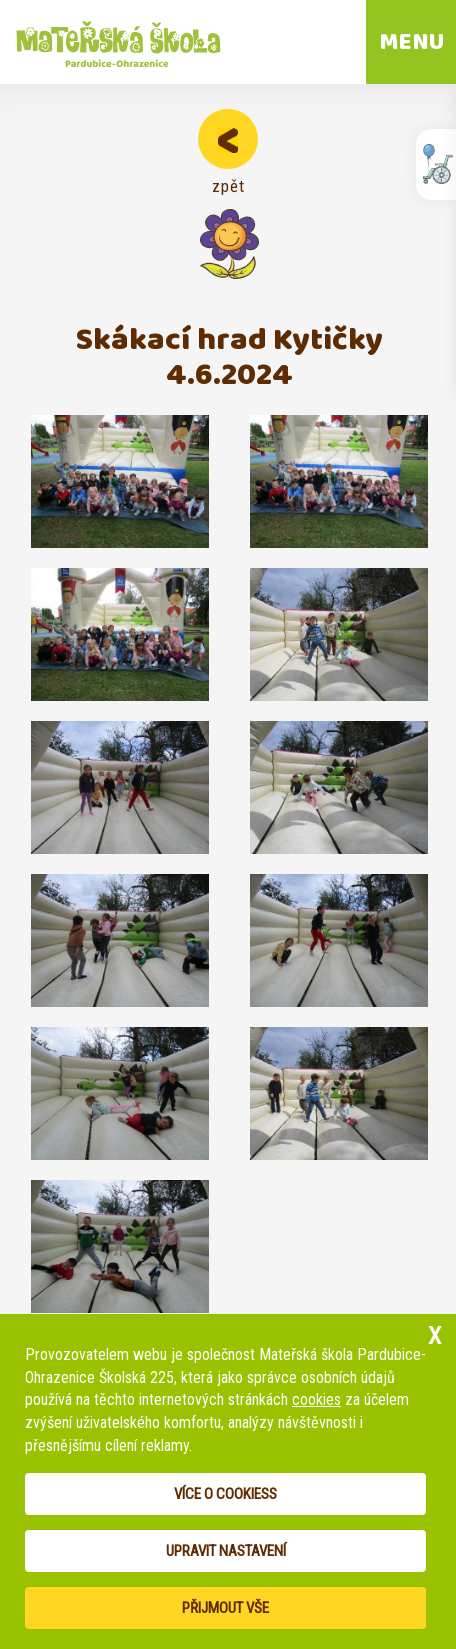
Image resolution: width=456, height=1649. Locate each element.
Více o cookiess (225, 1494)
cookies (316, 1399)
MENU (411, 42)
